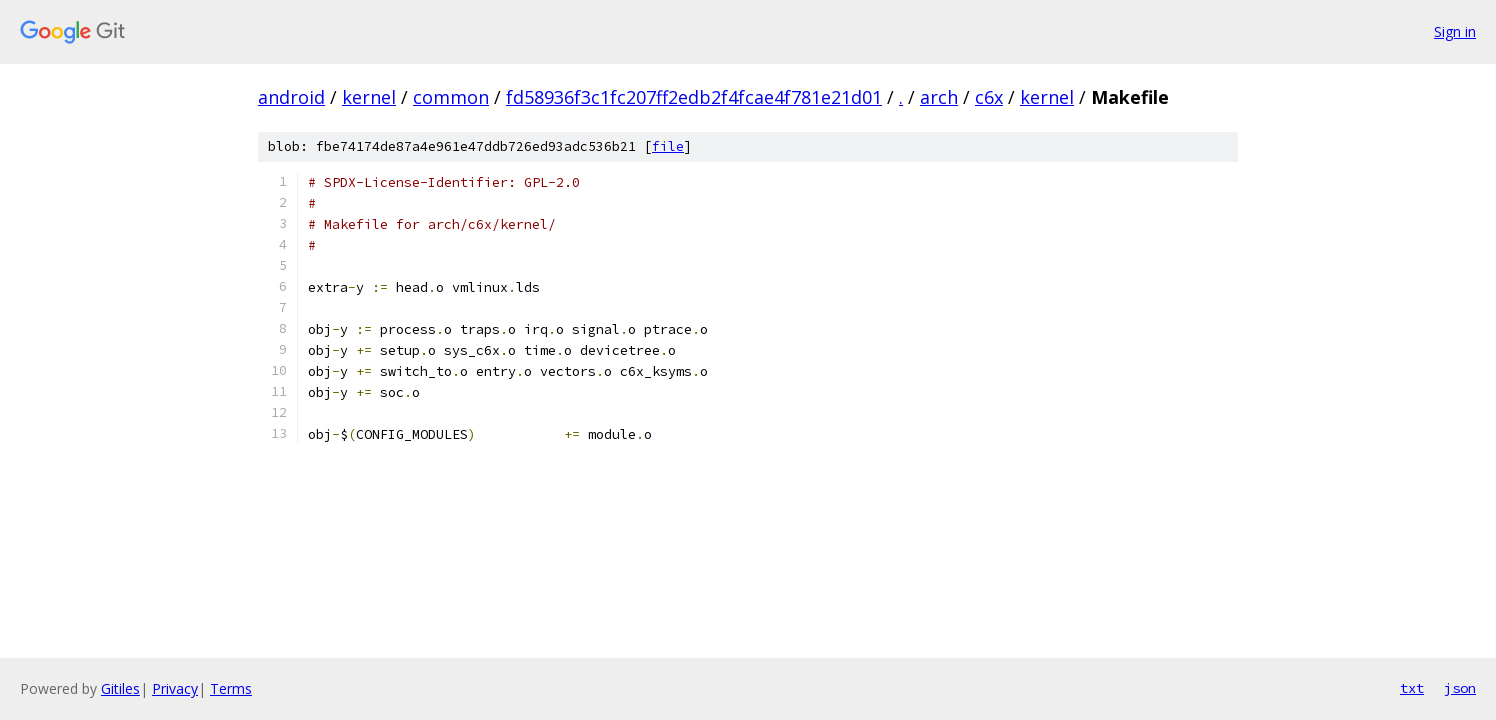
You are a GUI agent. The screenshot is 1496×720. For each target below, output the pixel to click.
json (1460, 688)
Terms (231, 688)
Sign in (1455, 31)
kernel (369, 97)
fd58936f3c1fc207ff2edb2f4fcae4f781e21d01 (694, 97)
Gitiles (120, 688)
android (291, 97)
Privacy (175, 688)
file (668, 146)
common (451, 97)
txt (1412, 688)
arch (939, 97)
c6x (989, 97)
